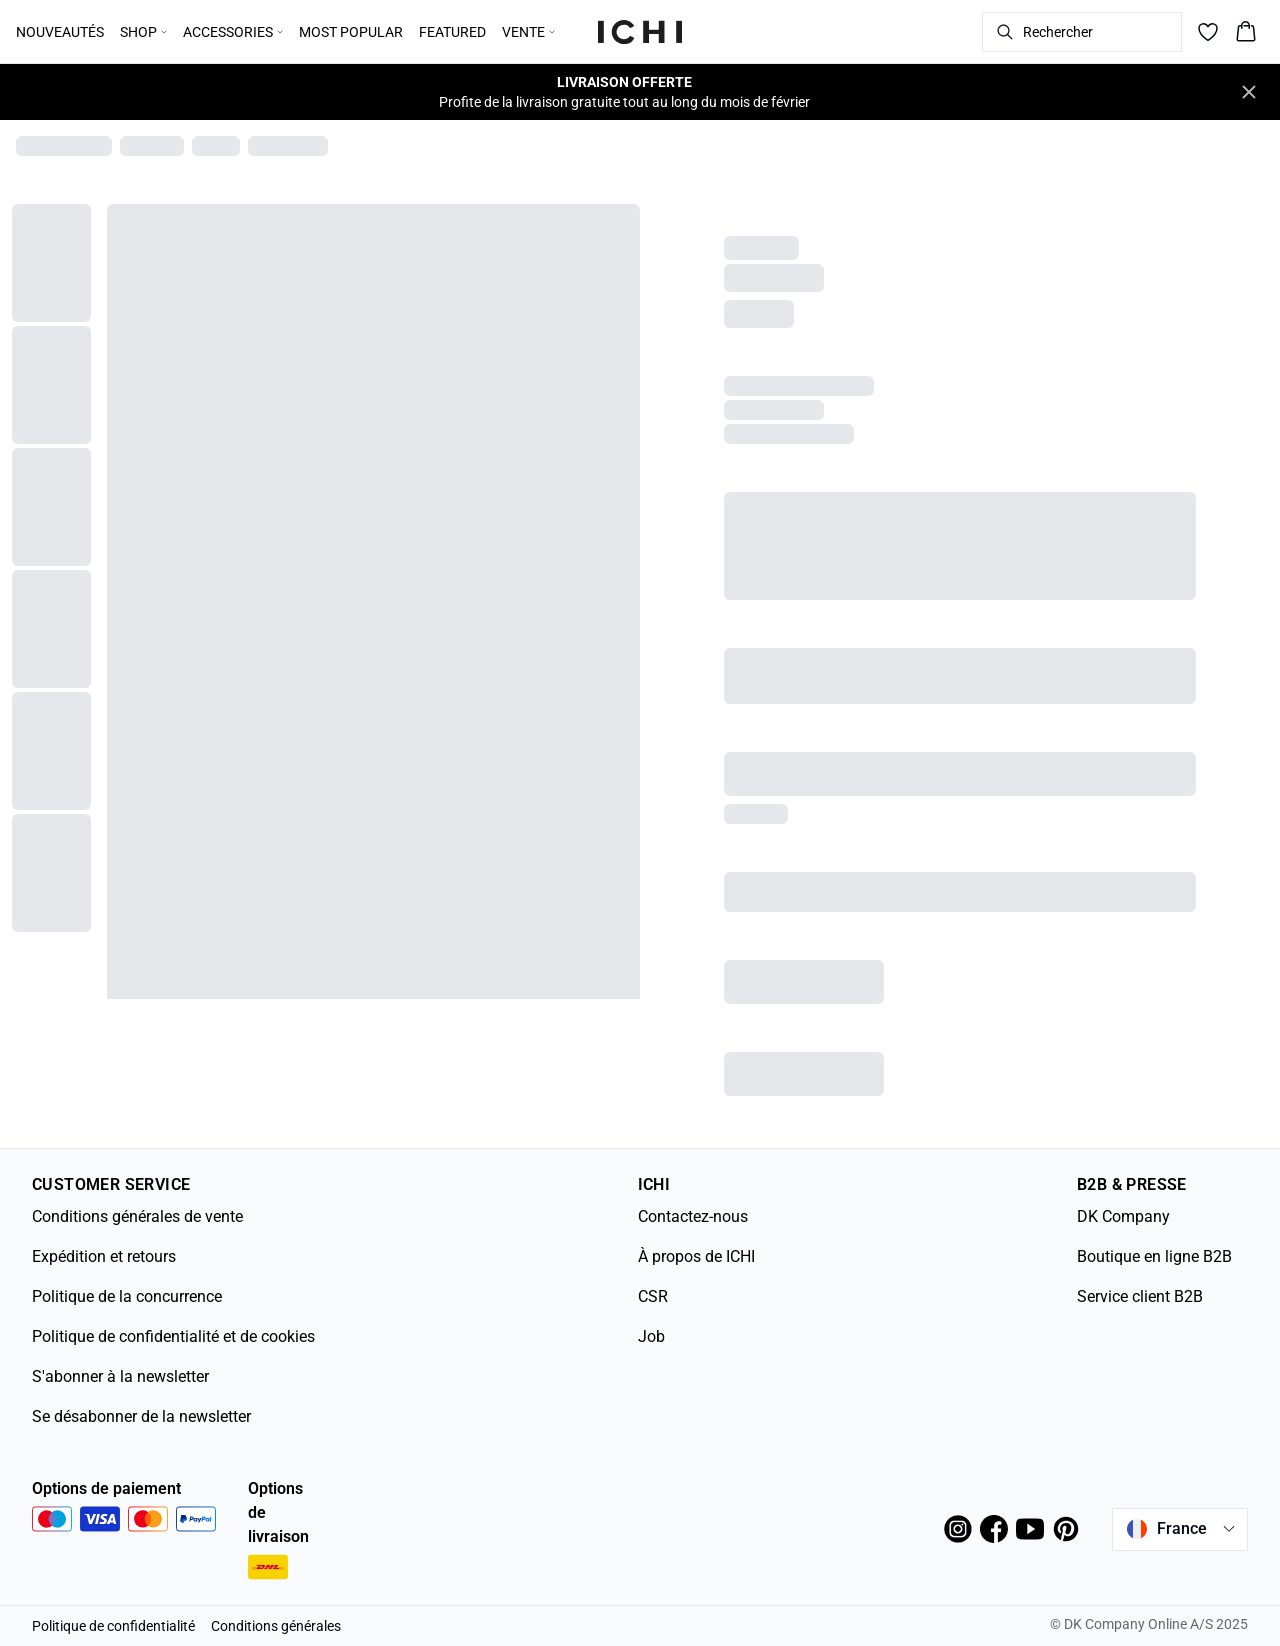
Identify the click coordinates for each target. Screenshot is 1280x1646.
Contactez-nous (693, 1216)
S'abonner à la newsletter (120, 1376)
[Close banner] (1249, 92)
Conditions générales (276, 1626)
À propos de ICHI (696, 1256)
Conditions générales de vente (137, 1216)
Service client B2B (1140, 1296)
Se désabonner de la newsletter (141, 1416)
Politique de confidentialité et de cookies (173, 1336)
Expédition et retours (104, 1256)
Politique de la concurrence (127, 1296)
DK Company (1123, 1216)
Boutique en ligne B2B (1154, 1256)
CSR (653, 1296)
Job (651, 1336)
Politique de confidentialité (113, 1626)
